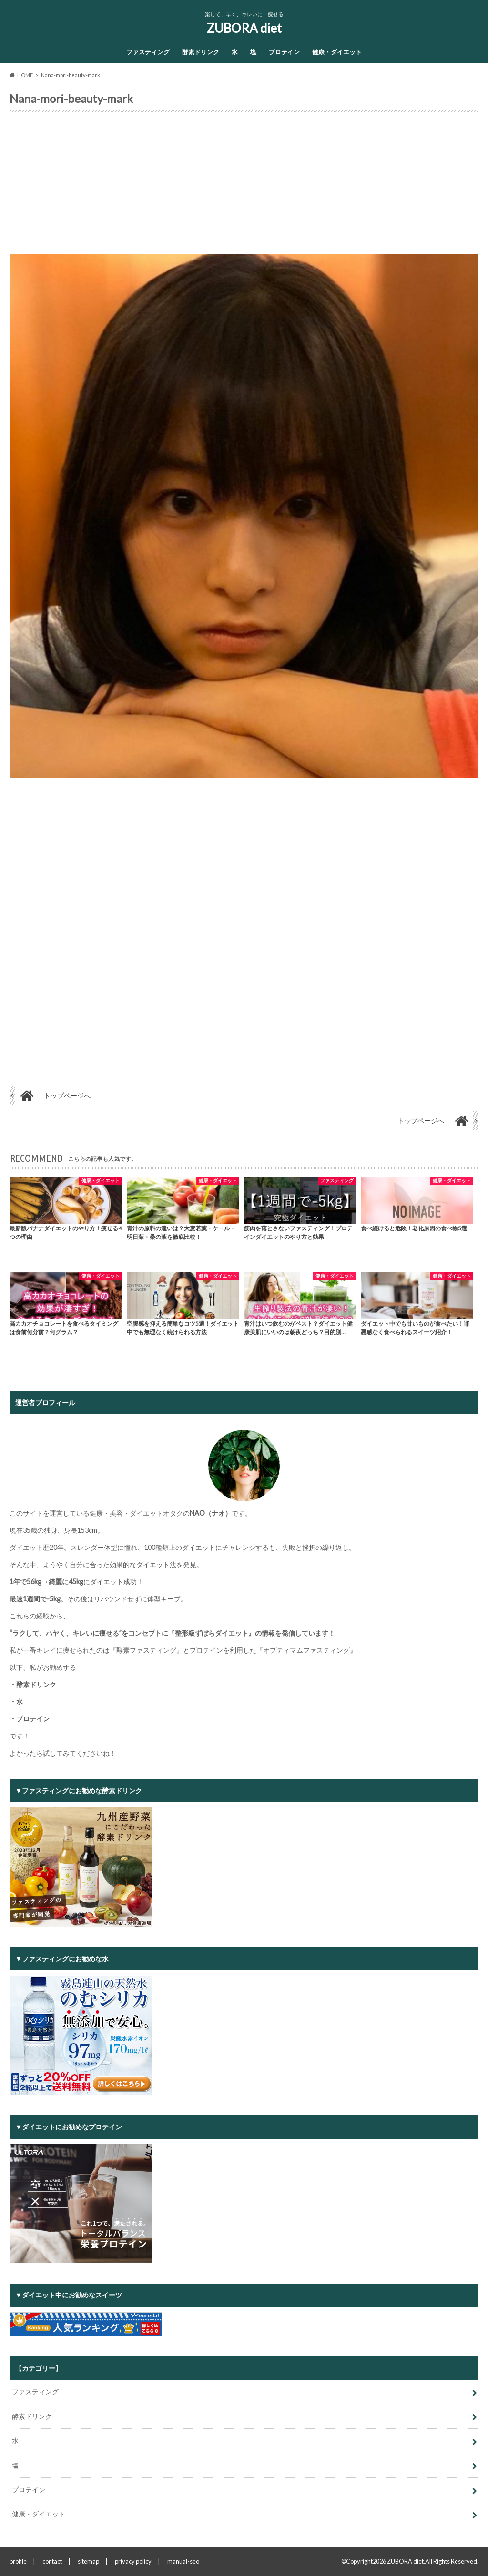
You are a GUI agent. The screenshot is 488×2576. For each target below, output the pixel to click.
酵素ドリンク (200, 52)
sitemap (88, 2561)
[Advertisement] (244, 186)
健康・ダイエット (337, 52)
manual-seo (183, 2561)
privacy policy (133, 2561)
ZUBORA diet (244, 28)
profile (18, 2561)
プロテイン (284, 52)
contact (52, 2561)
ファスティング (148, 52)
